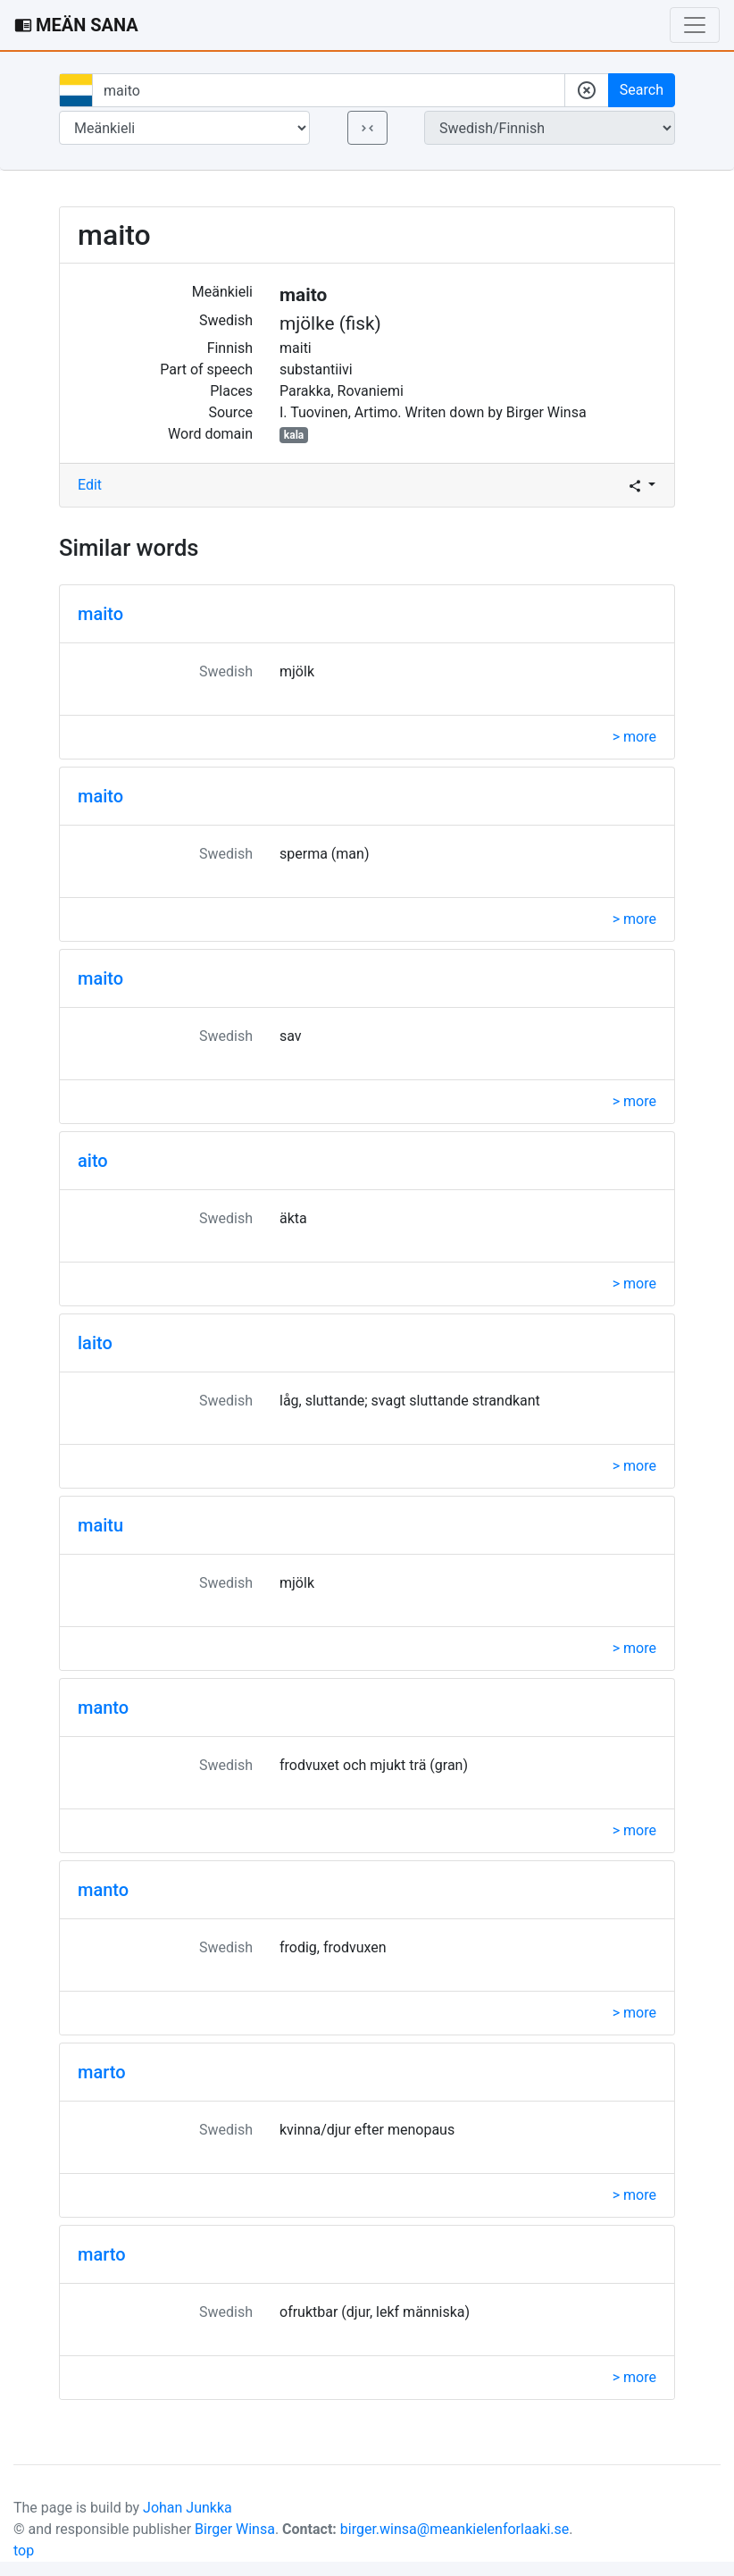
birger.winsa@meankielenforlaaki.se (455, 2529)
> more (634, 736)
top (23, 2550)
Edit (90, 484)
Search (641, 89)
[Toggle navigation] (695, 25)
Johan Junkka (187, 2507)
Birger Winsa (235, 2529)
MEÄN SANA (76, 25)
